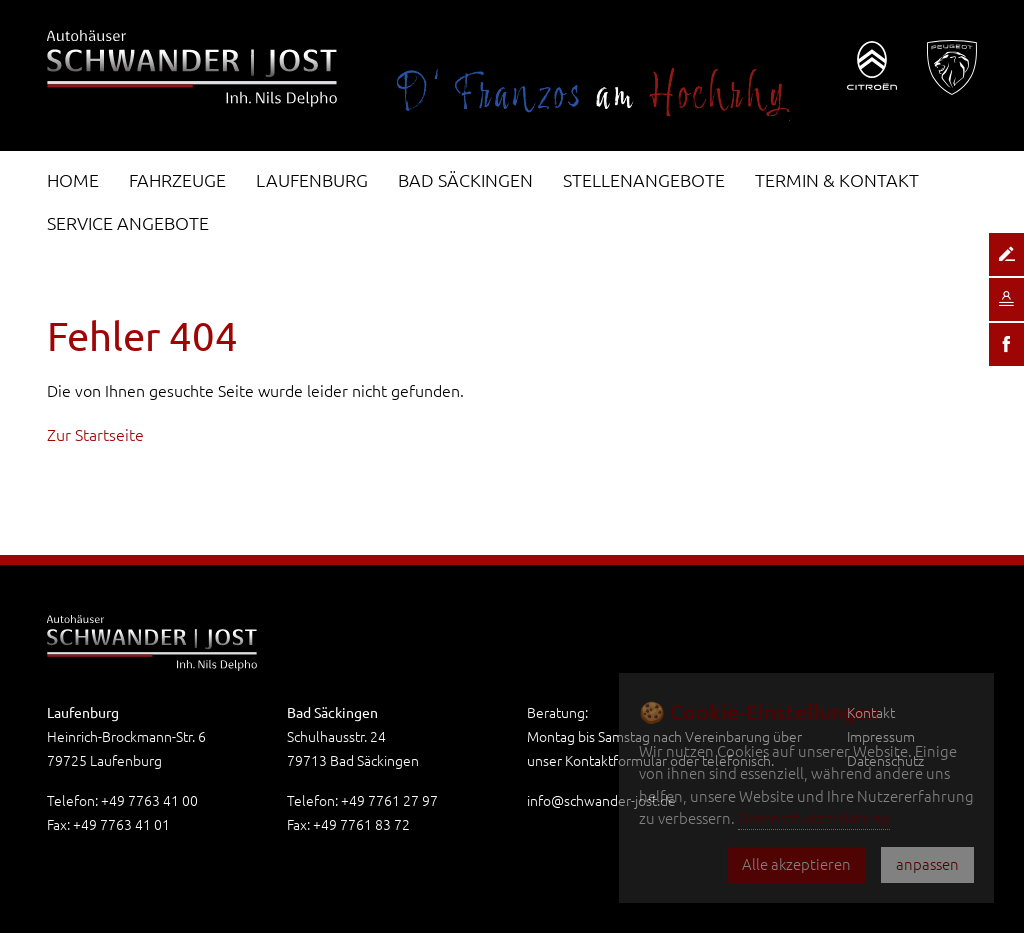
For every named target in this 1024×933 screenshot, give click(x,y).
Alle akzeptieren (796, 864)
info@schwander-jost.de (601, 801)
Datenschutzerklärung (814, 818)
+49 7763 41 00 (149, 801)
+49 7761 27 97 (389, 801)
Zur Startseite (95, 435)
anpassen (927, 864)
